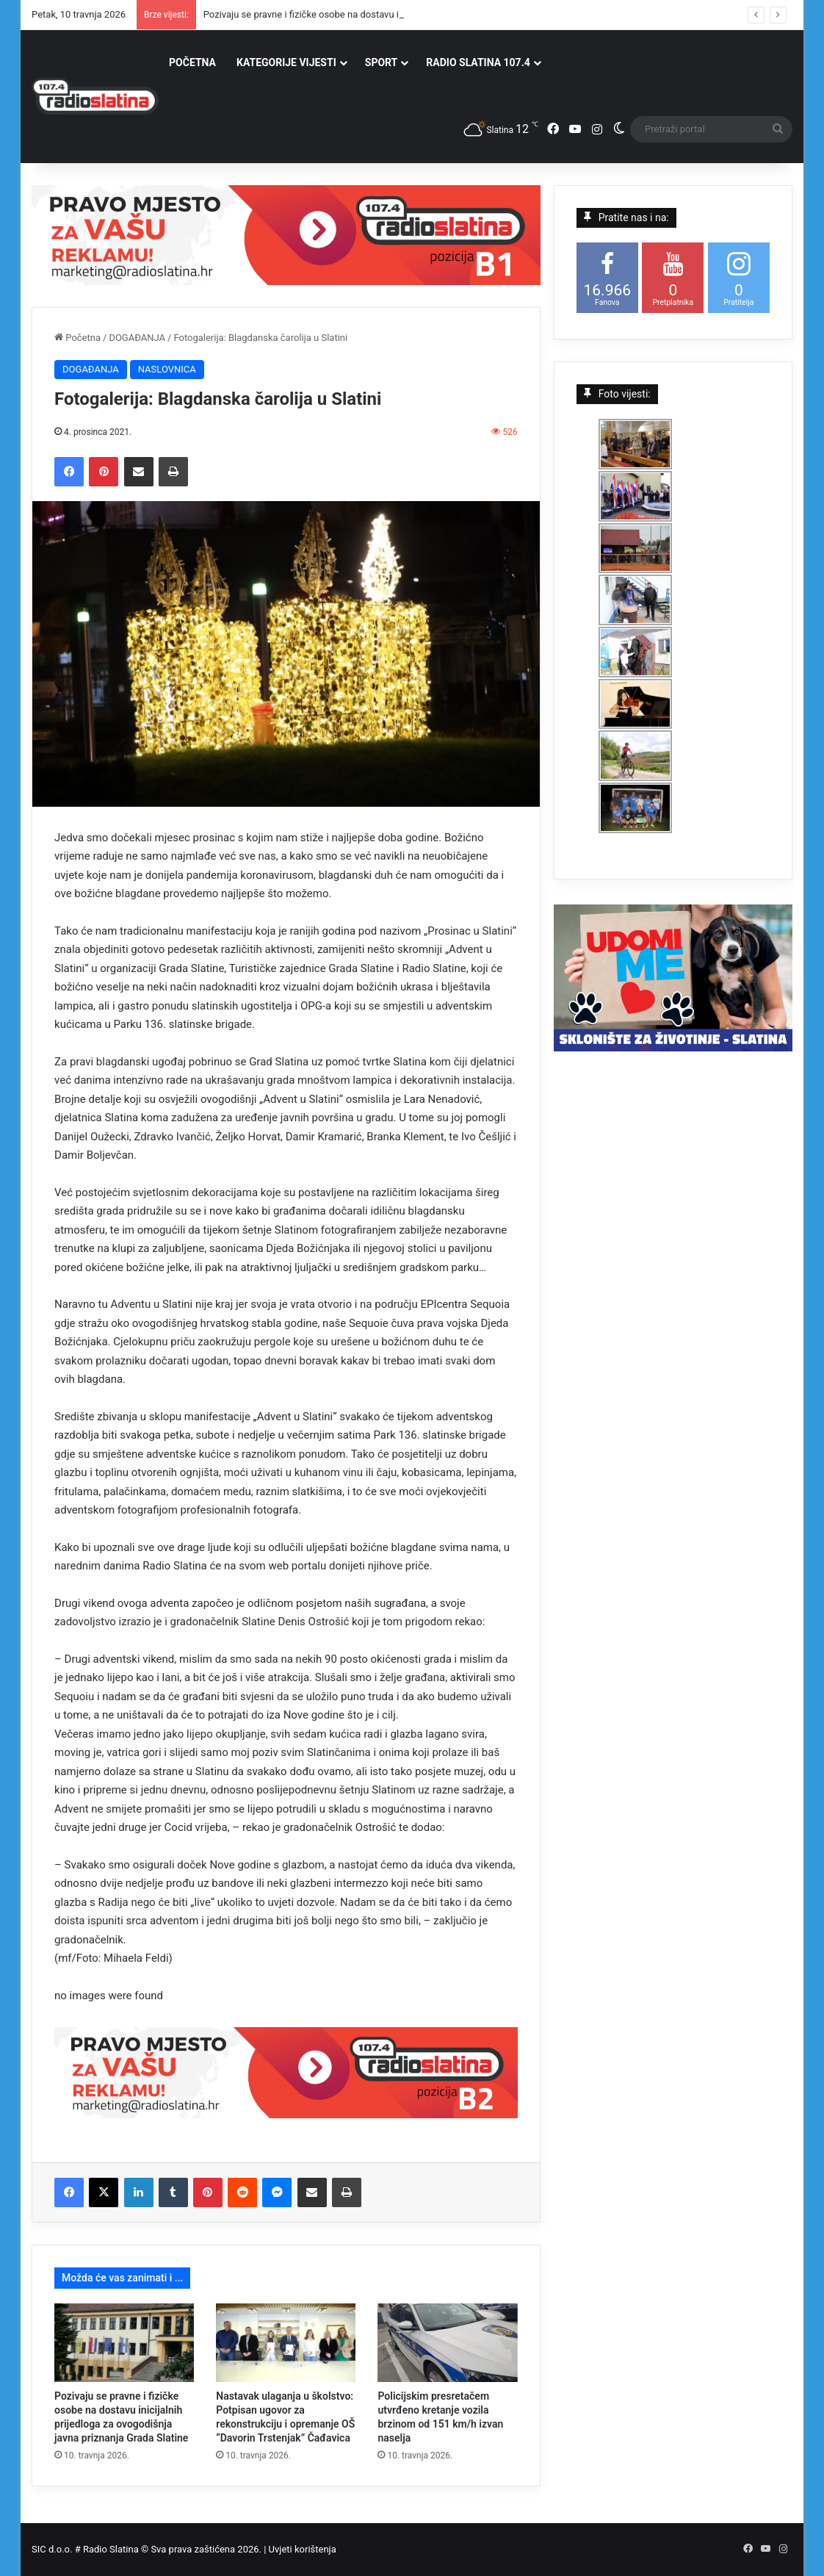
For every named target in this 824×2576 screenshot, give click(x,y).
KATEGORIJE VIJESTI (286, 62)
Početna (77, 337)
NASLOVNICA (167, 369)
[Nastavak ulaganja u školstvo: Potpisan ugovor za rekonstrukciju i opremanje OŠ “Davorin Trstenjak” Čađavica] (285, 2342)
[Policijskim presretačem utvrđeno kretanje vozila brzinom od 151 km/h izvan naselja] (447, 2342)
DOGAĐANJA (137, 337)
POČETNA (192, 62)
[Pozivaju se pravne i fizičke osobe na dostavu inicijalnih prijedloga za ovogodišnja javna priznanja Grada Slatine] (124, 2342)
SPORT (381, 62)
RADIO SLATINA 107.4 (478, 62)
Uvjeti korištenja (302, 2549)
